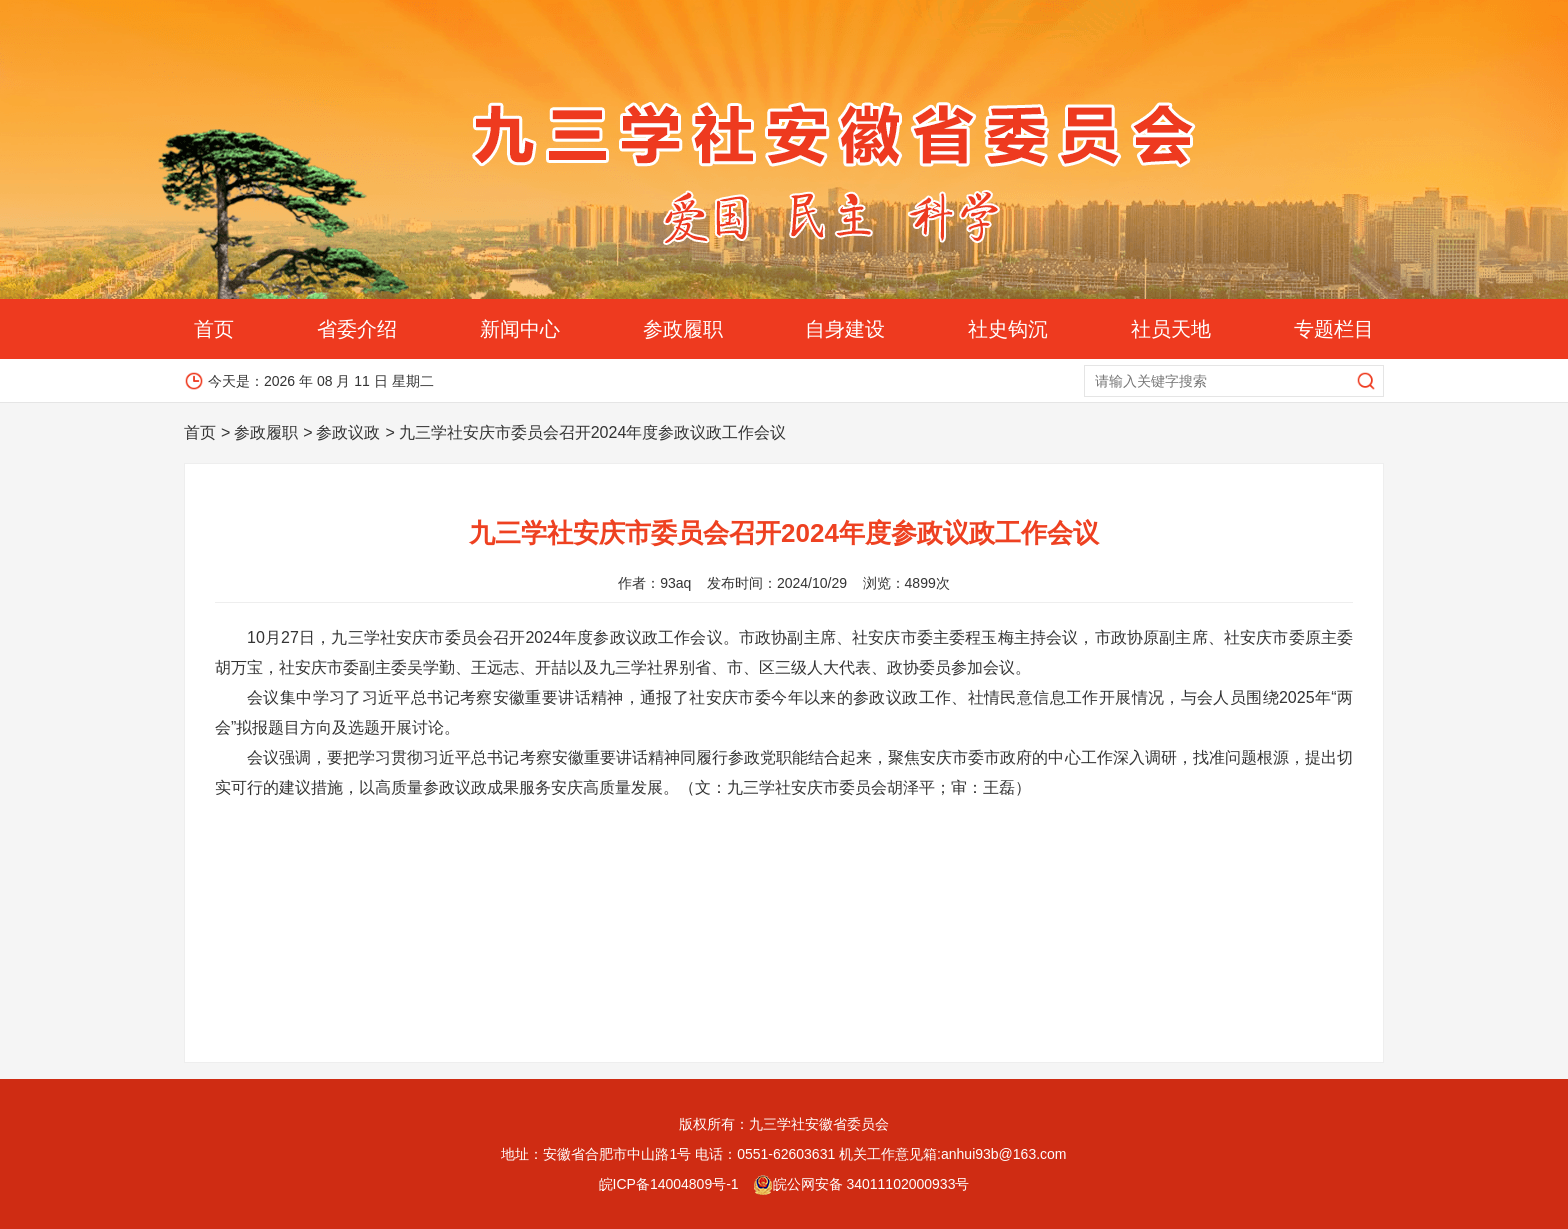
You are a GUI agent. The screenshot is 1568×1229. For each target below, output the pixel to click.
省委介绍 (357, 329)
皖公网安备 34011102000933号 (861, 1184)
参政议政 (348, 432)
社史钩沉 (1008, 329)
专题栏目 (1334, 329)
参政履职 (683, 329)
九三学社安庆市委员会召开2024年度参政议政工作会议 (593, 432)
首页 (214, 329)
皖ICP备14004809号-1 (669, 1184)
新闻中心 (520, 329)
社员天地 (1171, 329)
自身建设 (845, 329)
